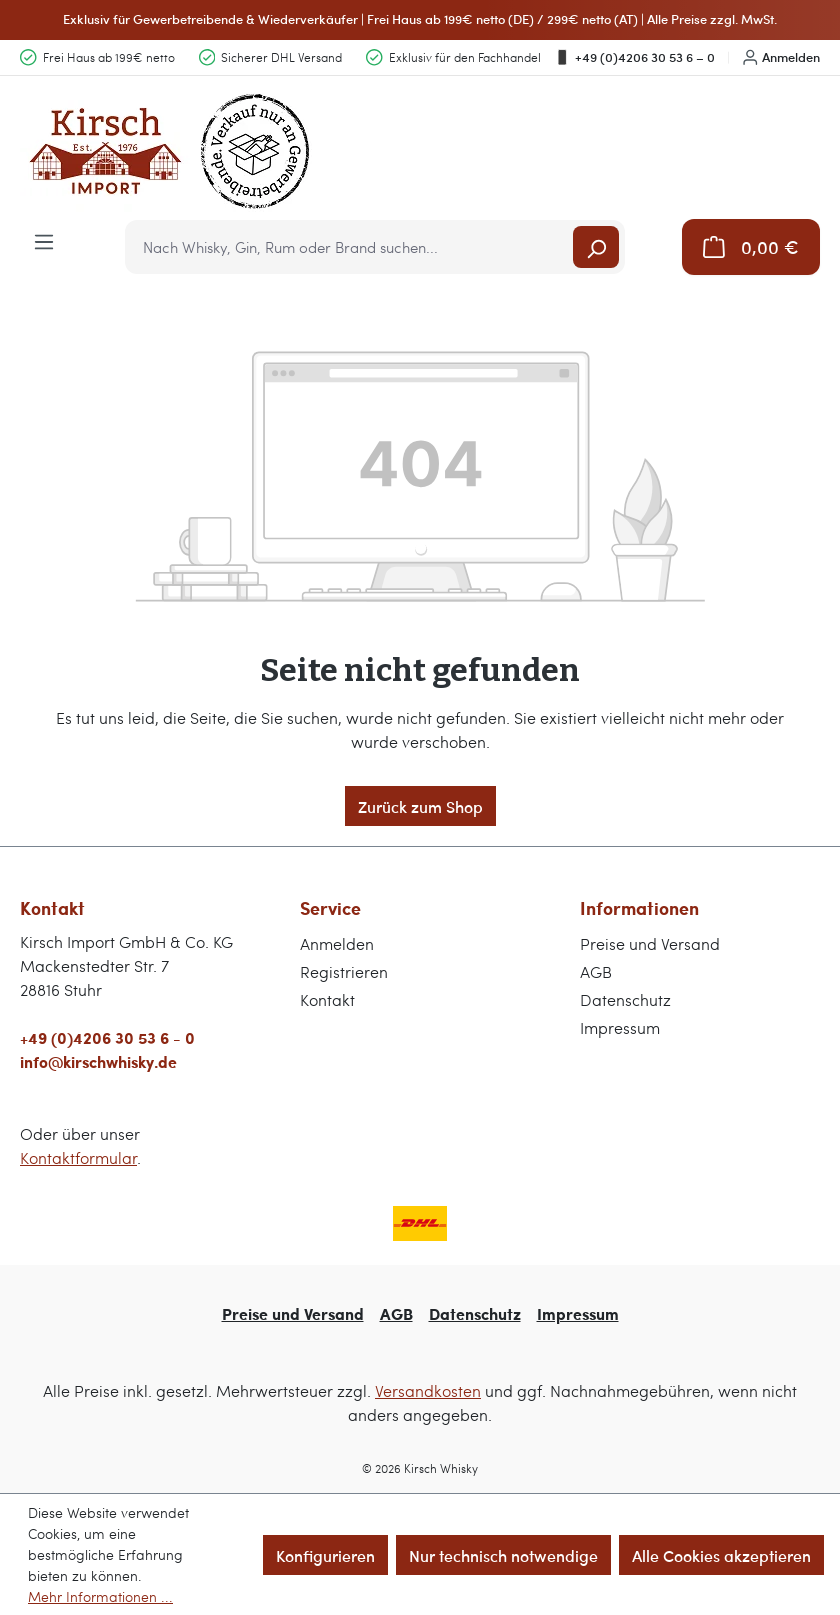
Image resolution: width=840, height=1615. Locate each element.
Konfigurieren (325, 1555)
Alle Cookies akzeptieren (721, 1555)
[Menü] (44, 240)
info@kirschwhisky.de (98, 1061)
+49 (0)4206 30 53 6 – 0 (634, 57)
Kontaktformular (78, 1157)
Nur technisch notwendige (503, 1555)
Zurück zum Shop (420, 806)
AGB (596, 971)
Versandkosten (428, 1390)
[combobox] (350, 247)
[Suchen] (596, 247)
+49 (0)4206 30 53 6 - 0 (107, 1037)
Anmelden (781, 57)
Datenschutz (625, 999)
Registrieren (344, 971)
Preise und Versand (650, 943)
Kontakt (327, 999)
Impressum (620, 1027)
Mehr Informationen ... (100, 1596)
